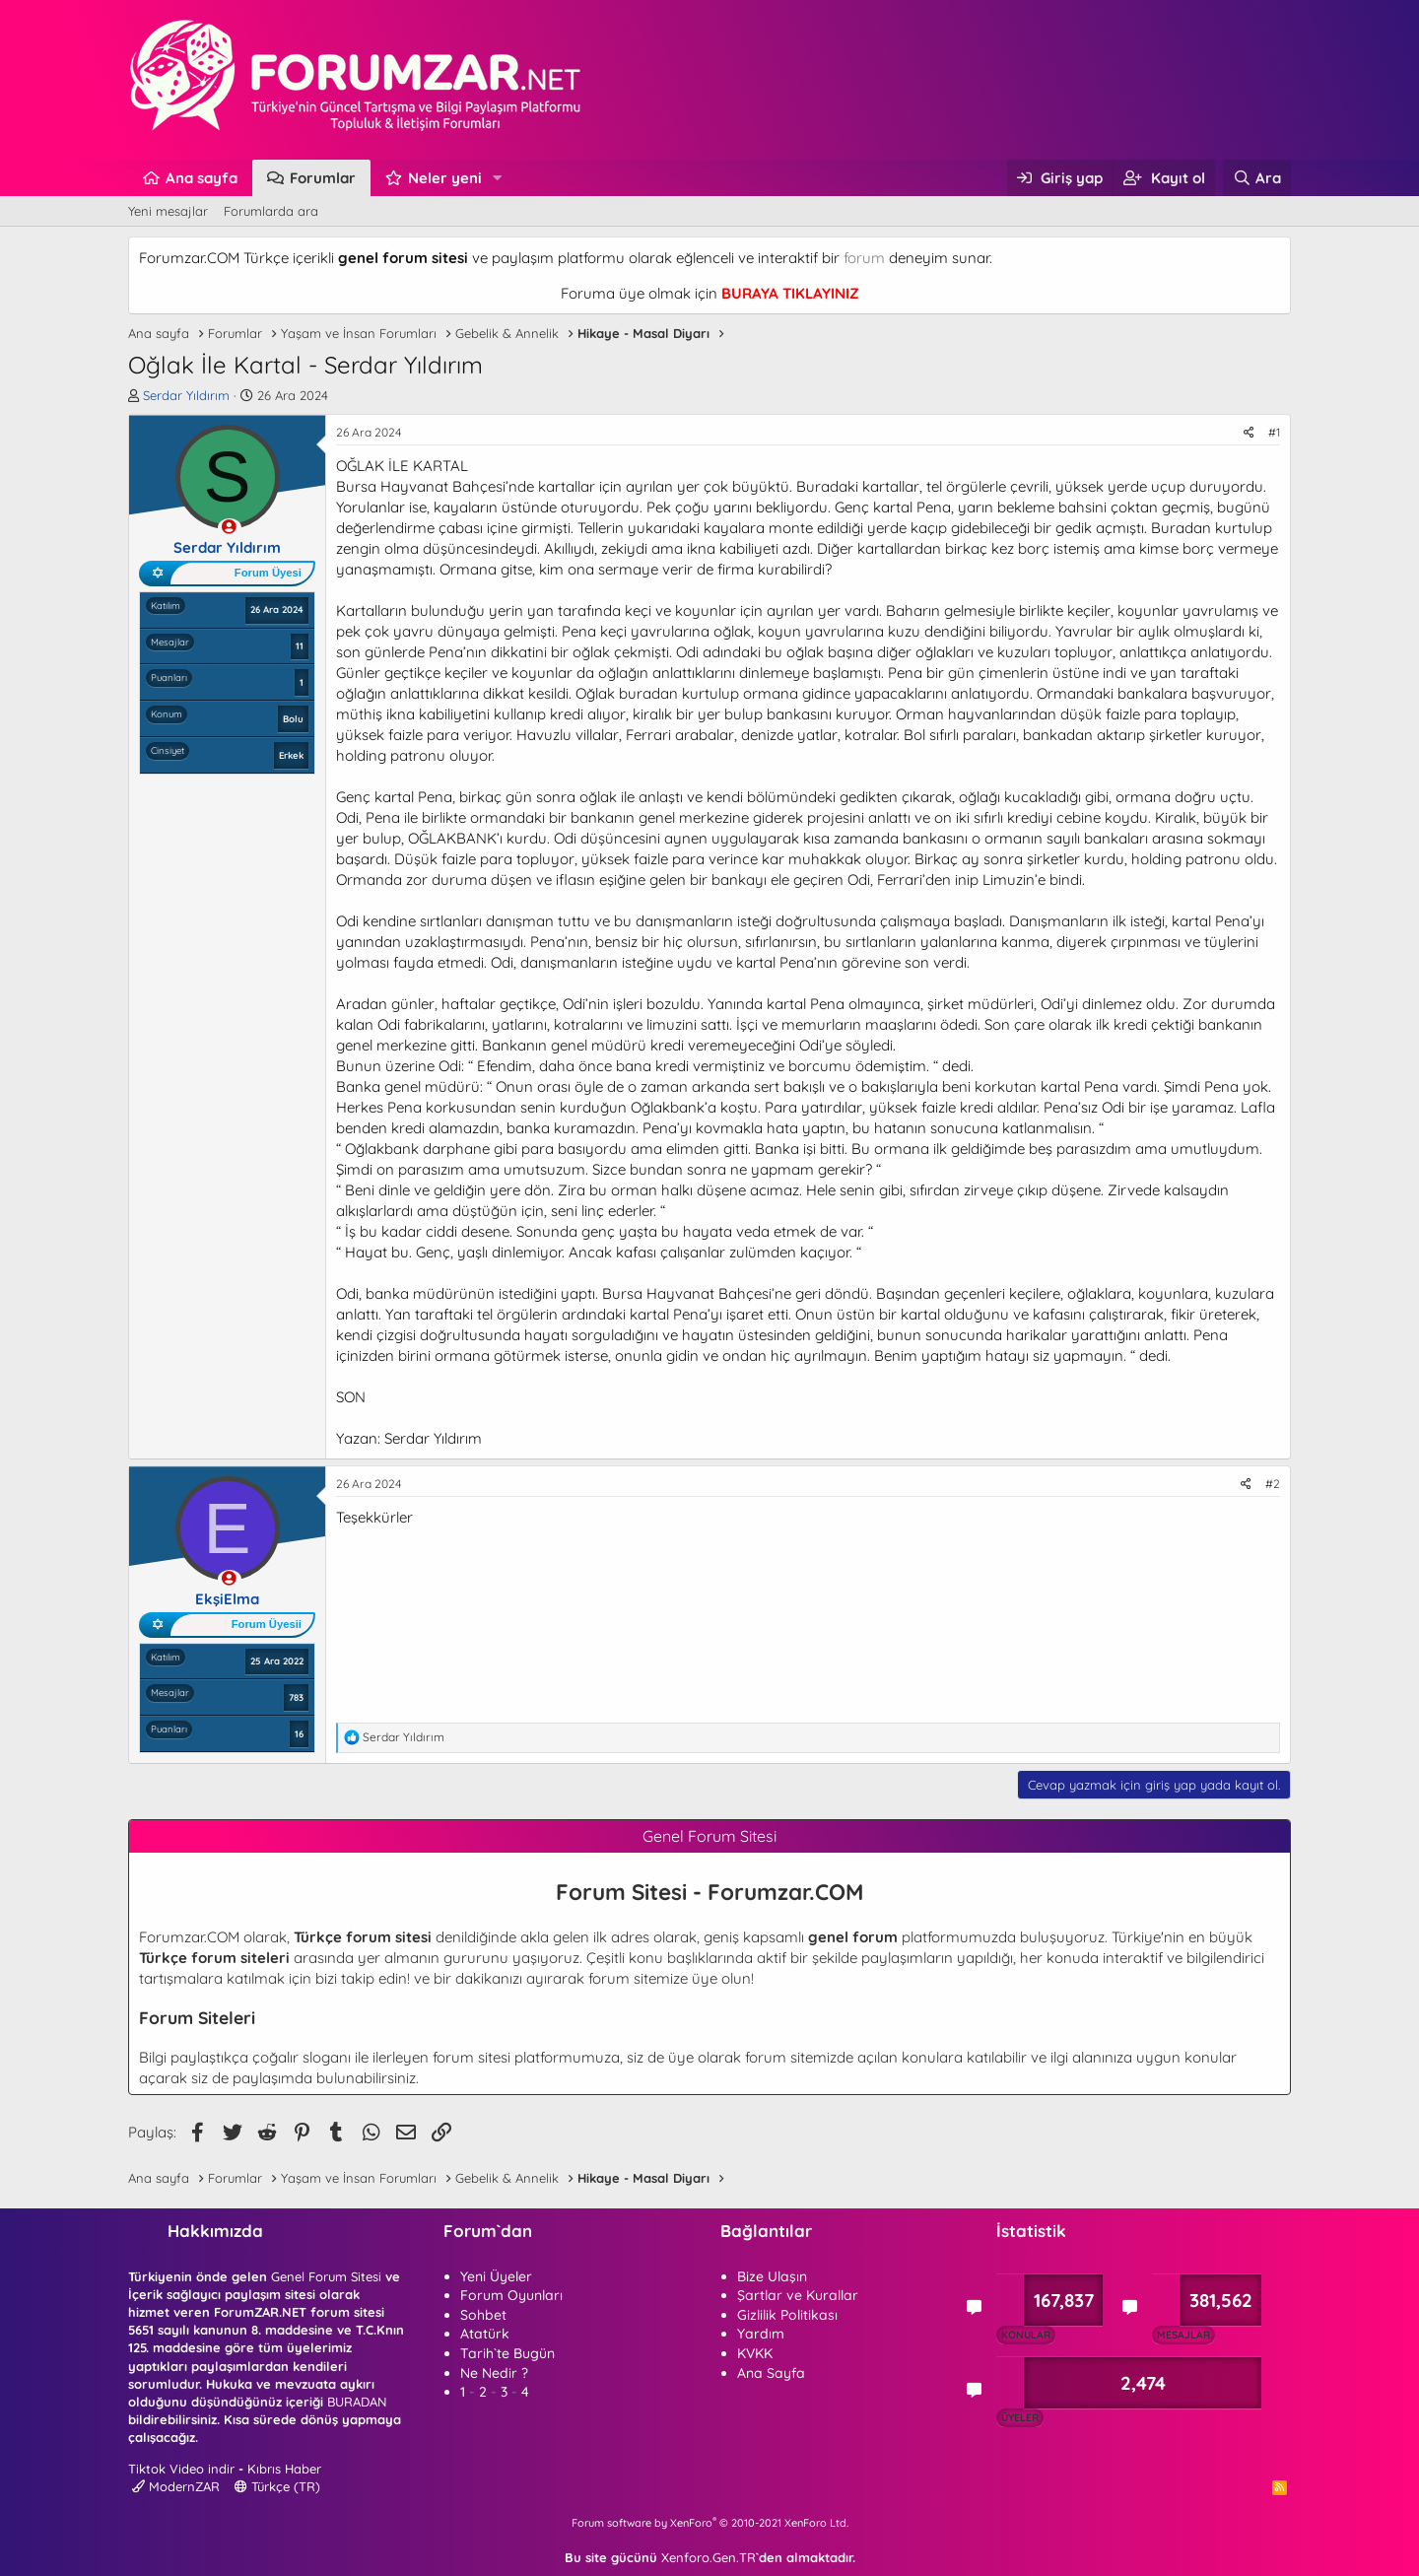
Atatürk (484, 2333)
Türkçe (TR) (277, 2486)
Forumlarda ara (271, 211)
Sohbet (483, 2315)
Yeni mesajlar (168, 211)
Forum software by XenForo (710, 2523)
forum (864, 257)
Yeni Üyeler (496, 2276)
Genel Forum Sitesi (326, 2276)
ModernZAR (176, 2486)
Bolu (293, 718)
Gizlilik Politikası (787, 2315)
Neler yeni (445, 178)
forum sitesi (471, 2057)
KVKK (755, 2353)
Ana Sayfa (771, 2373)
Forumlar (323, 178)
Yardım (760, 2333)
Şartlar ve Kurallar (797, 2295)
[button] (497, 178)
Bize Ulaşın (772, 2276)
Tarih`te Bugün (507, 2353)
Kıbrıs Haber (284, 2468)
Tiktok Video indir (181, 2468)
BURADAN (356, 2401)
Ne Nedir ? (494, 2373)
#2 (1272, 1483)
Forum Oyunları (511, 2295)
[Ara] (1257, 178)
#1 (1274, 432)
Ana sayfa (201, 178)
